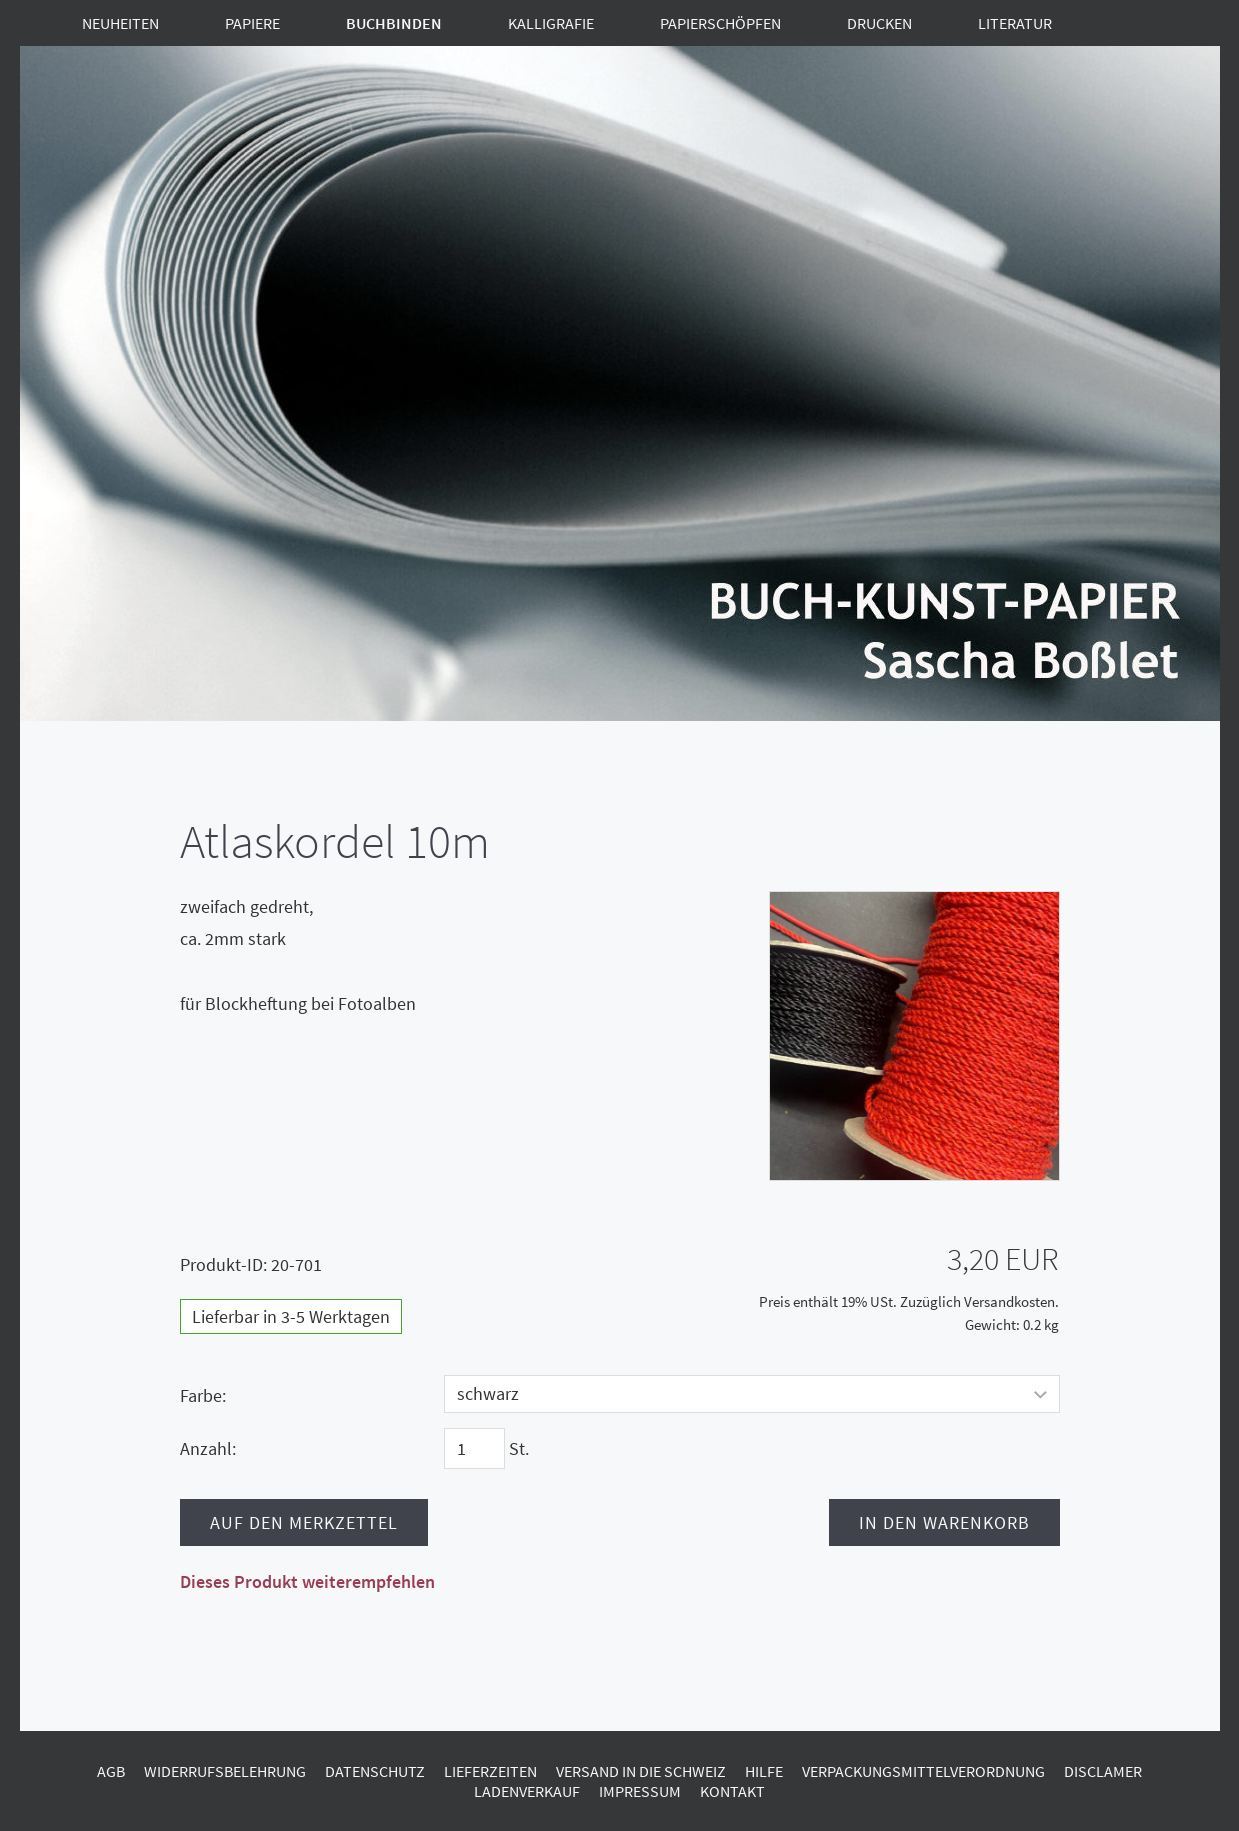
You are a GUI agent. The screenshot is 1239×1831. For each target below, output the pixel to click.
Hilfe (764, 1771)
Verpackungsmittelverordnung (923, 1771)
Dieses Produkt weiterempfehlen (307, 1581)
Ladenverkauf (527, 1791)
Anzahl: (208, 1448)
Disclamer (1103, 1771)
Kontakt (732, 1791)
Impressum (640, 1791)
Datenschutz (375, 1771)
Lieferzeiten (490, 1771)
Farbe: (203, 1395)
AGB (111, 1771)
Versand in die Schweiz (641, 1771)
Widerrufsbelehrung (225, 1771)
